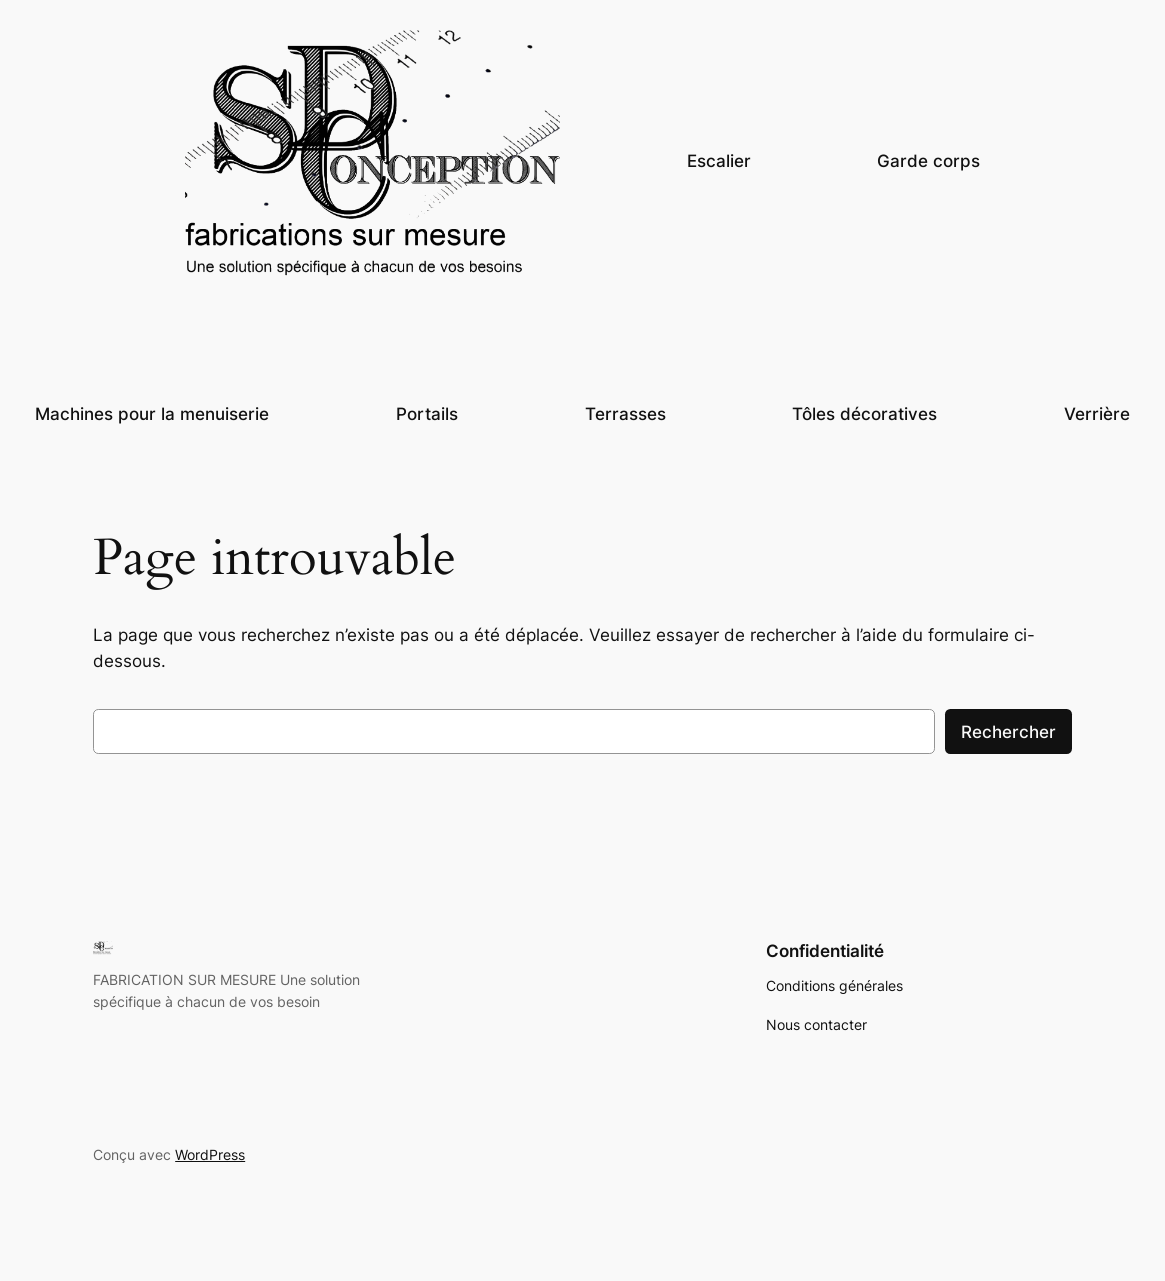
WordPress (210, 1154)
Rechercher (1008, 732)
